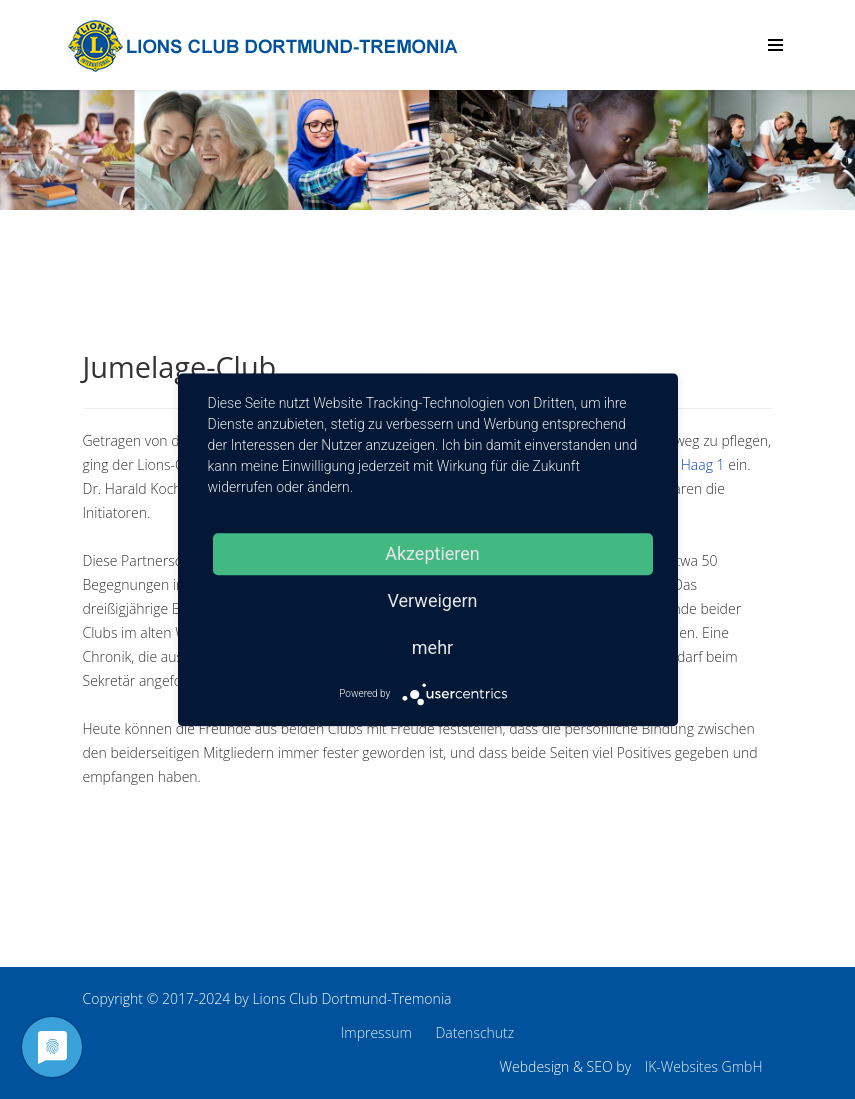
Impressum (376, 1032)
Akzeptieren (432, 553)
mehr (432, 647)
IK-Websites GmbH (704, 1066)
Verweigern (432, 600)
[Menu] (775, 45)
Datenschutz (474, 1032)
